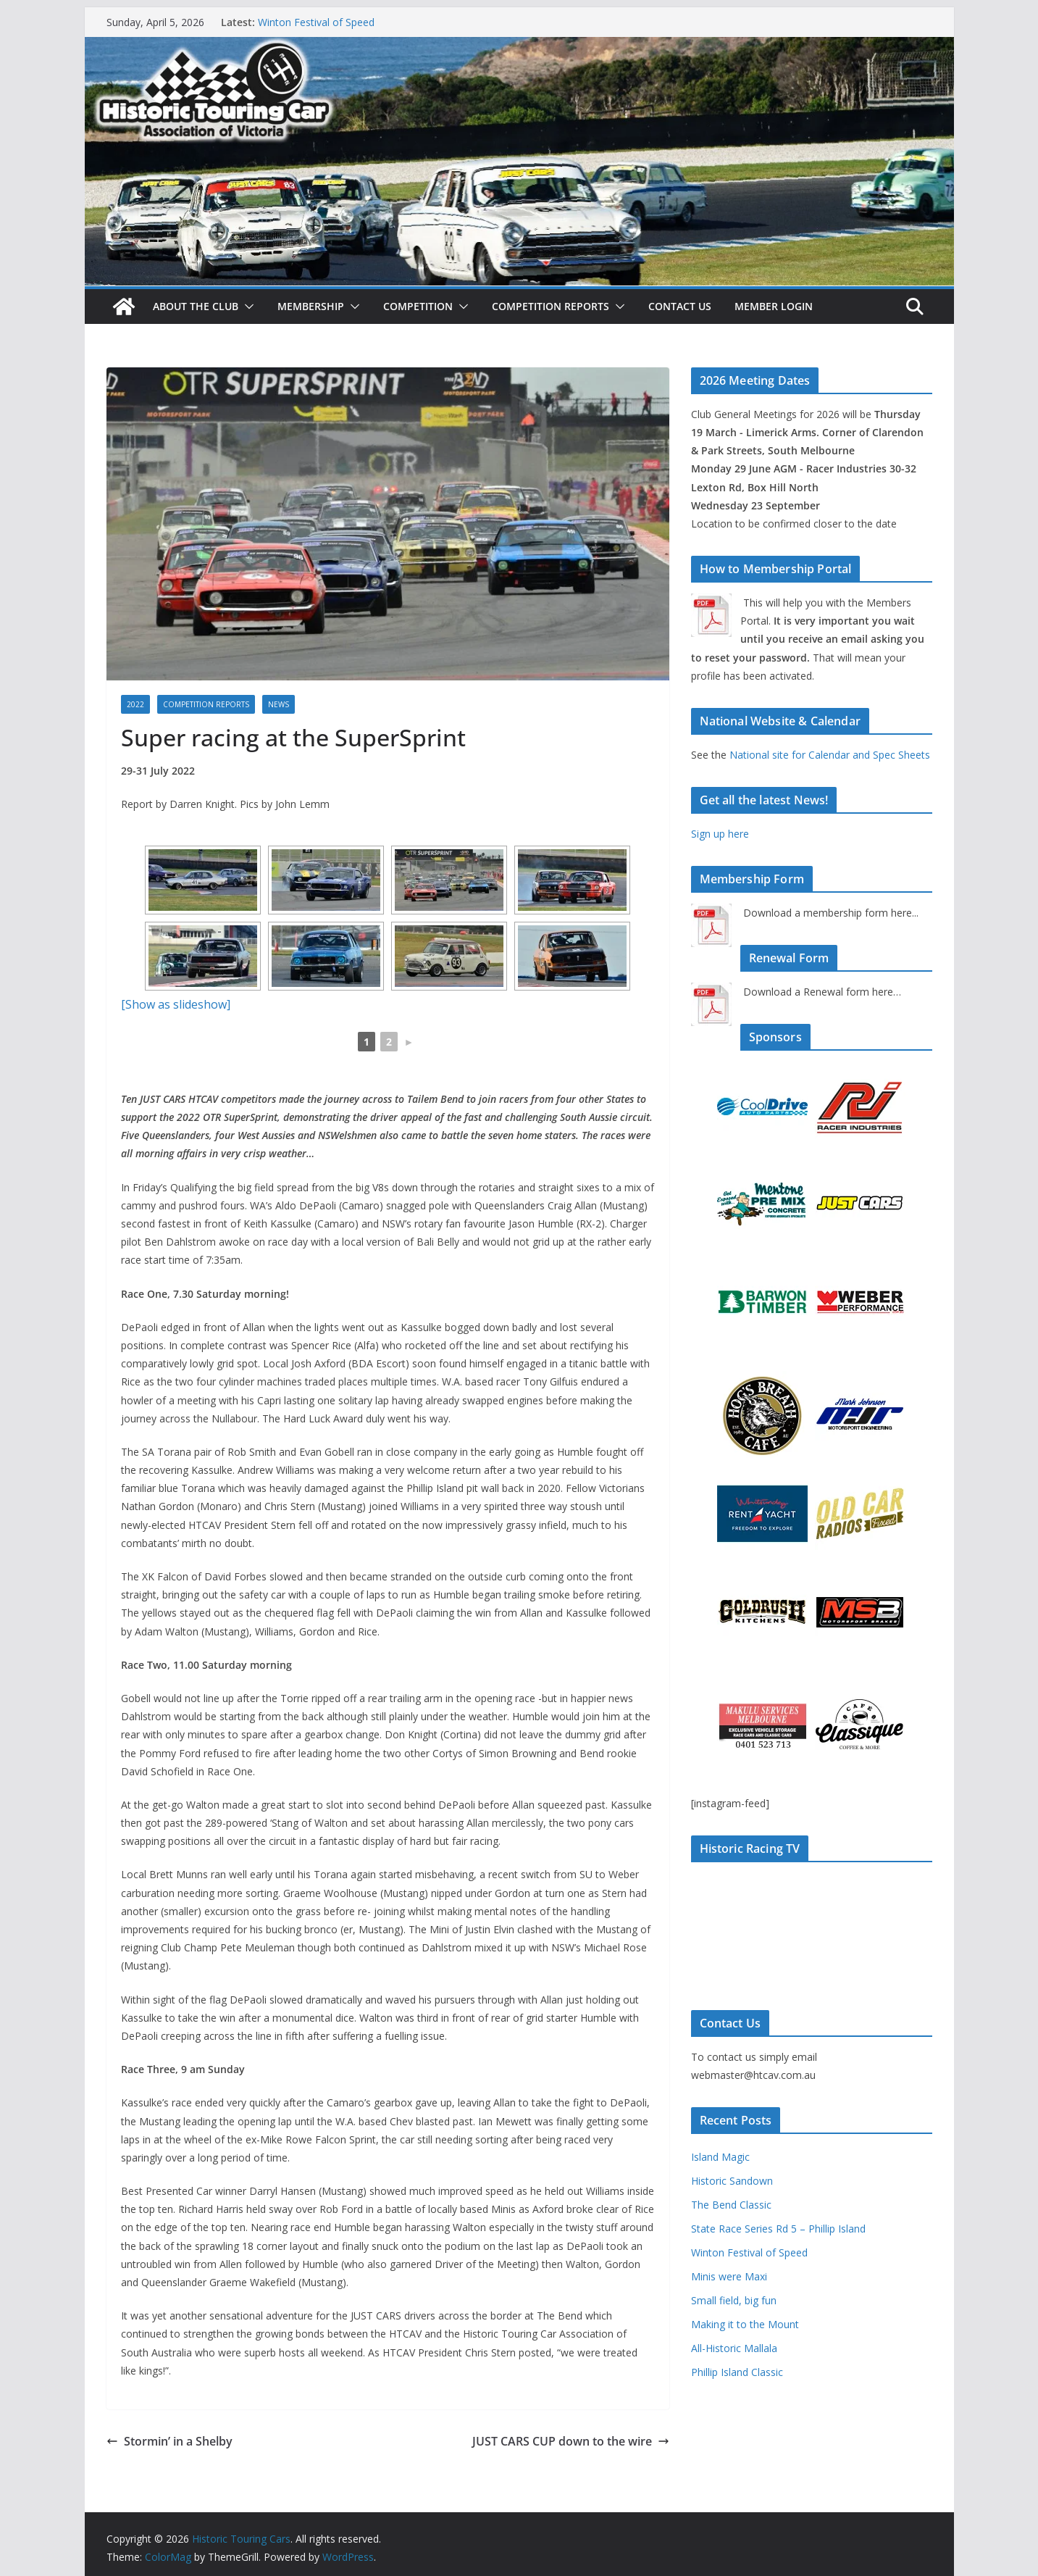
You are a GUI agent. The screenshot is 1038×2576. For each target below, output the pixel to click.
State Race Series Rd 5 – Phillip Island (778, 2228)
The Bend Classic (731, 2205)
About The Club (195, 306)
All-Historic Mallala (734, 2348)
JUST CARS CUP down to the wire (570, 2441)
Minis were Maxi (729, 2276)
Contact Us (679, 306)
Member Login (773, 306)
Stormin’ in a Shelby (169, 2441)
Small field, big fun (734, 2300)
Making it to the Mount (745, 2324)
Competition (418, 306)
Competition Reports (550, 306)
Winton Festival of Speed (316, 22)
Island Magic (720, 2157)
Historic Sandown (732, 2181)
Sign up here (720, 834)
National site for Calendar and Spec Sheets (829, 755)
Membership (310, 306)
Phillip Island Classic (737, 2372)
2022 (135, 704)
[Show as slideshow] (175, 1004)
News (278, 704)
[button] (246, 306)
